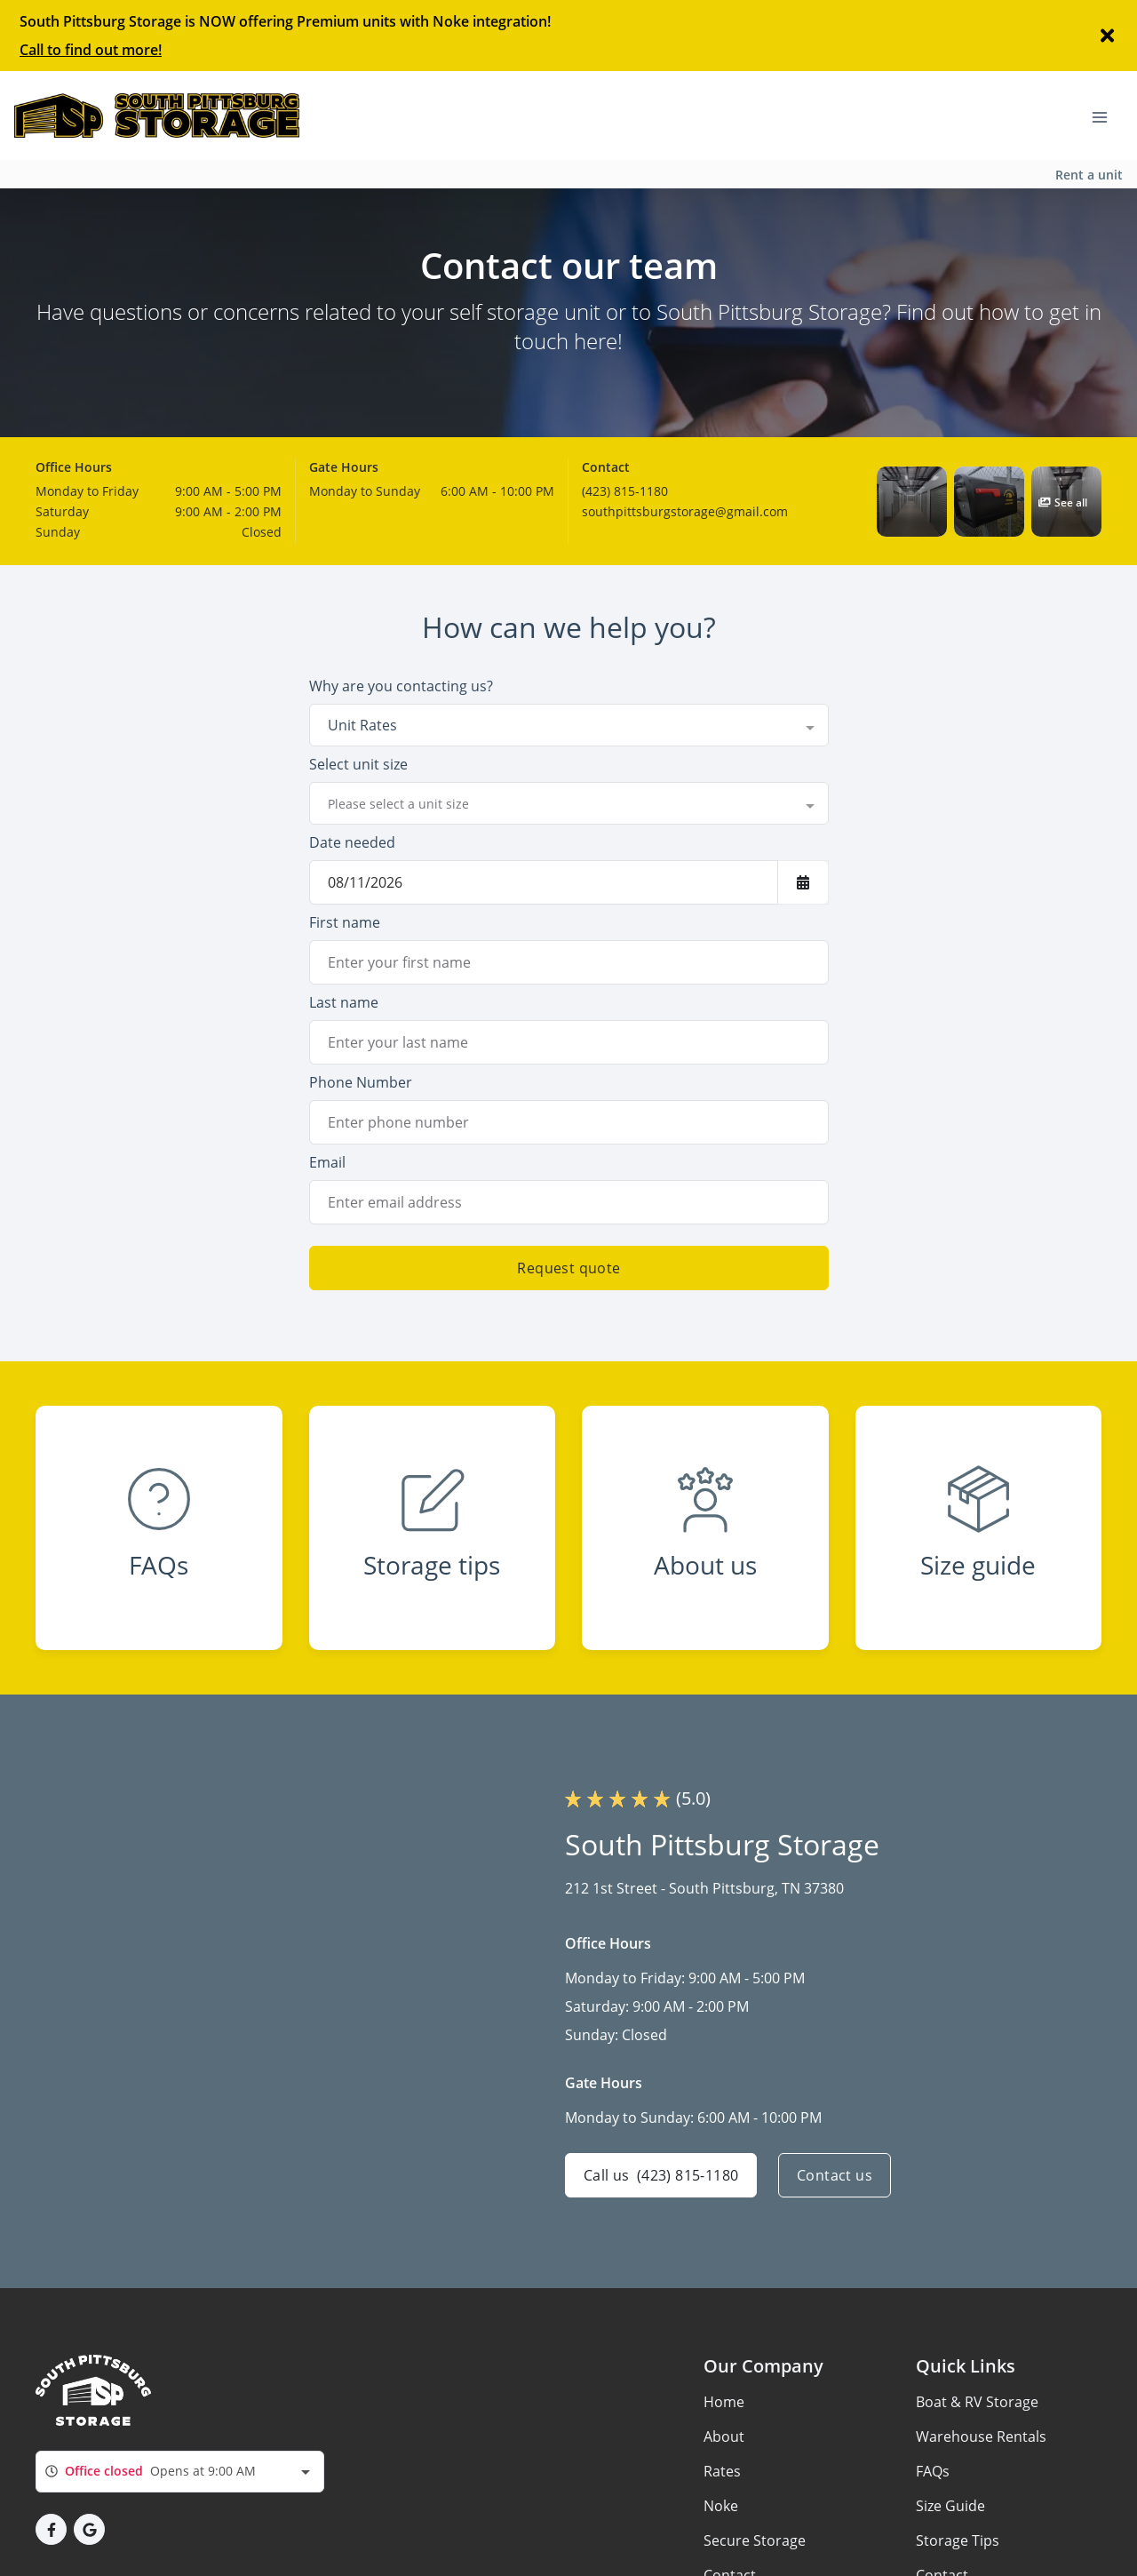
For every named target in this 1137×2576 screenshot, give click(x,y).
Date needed (352, 842)
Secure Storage (755, 2540)
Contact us (834, 2175)
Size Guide (950, 2506)
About (724, 2436)
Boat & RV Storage (977, 2402)
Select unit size (358, 764)
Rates (722, 2471)
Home (724, 2402)
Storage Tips (957, 2540)
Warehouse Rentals (981, 2436)
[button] (912, 502)
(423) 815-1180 (625, 491)
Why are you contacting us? (401, 686)
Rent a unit (1089, 174)
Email (327, 1162)
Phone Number (360, 1082)
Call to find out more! (91, 50)
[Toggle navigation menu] (1107, 115)
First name (344, 922)
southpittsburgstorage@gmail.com (685, 511)
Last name (343, 1002)
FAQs (933, 2471)
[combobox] (569, 725)
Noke (721, 2506)
